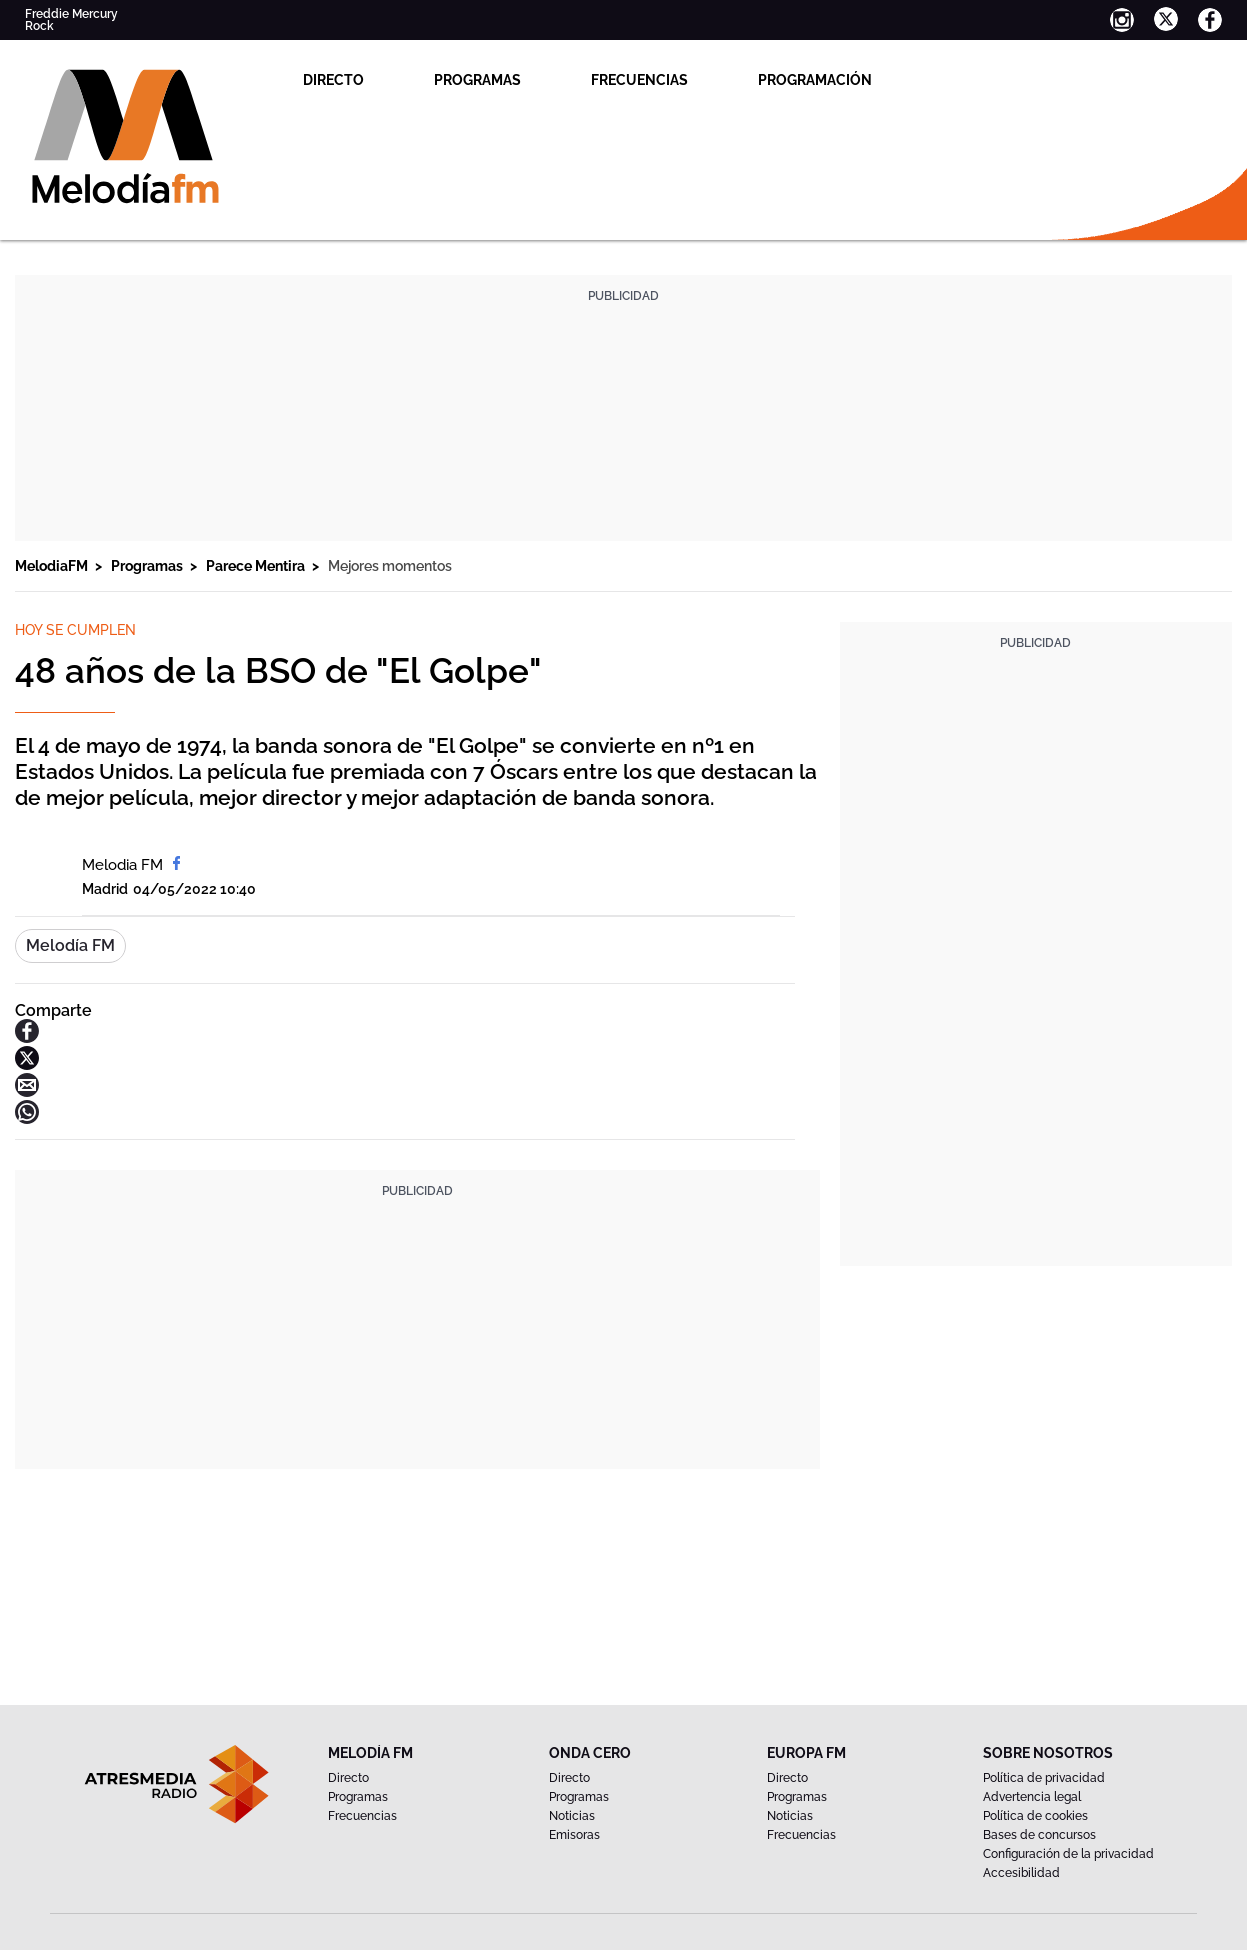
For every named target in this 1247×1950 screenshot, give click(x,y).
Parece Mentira (257, 566)
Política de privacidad (1044, 1778)
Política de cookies (1035, 1816)
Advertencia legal (1032, 1797)
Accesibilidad (1021, 1873)
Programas (477, 80)
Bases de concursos (1039, 1835)
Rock (39, 26)
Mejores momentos (390, 566)
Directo (333, 80)
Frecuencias (639, 80)
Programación (815, 80)
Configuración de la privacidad (1068, 1854)
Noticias (572, 1816)
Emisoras (574, 1835)
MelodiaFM (53, 566)
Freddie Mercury (71, 14)
